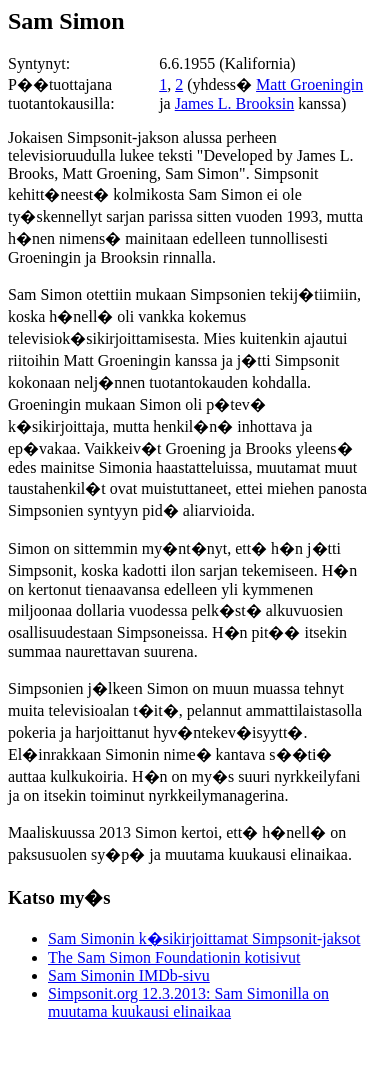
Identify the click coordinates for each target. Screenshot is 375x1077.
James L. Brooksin (235, 103)
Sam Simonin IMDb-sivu (129, 975)
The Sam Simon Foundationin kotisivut (174, 957)
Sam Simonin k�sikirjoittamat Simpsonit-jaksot (204, 938)
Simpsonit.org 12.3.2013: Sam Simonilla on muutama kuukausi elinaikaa (188, 1002)
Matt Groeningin (309, 84)
